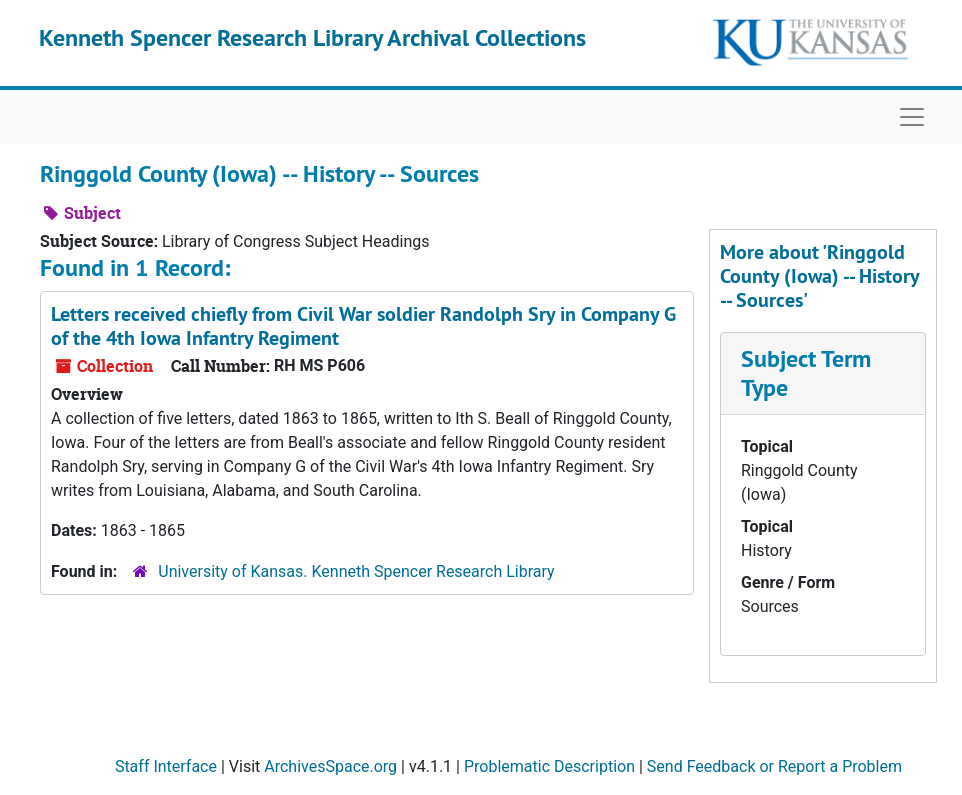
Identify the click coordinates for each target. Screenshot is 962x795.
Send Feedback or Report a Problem (774, 766)
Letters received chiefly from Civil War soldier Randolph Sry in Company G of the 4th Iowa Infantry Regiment (363, 326)
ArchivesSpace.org (330, 766)
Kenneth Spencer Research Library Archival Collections (312, 37)
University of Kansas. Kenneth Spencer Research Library (356, 571)
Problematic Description (549, 766)
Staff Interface (166, 766)
